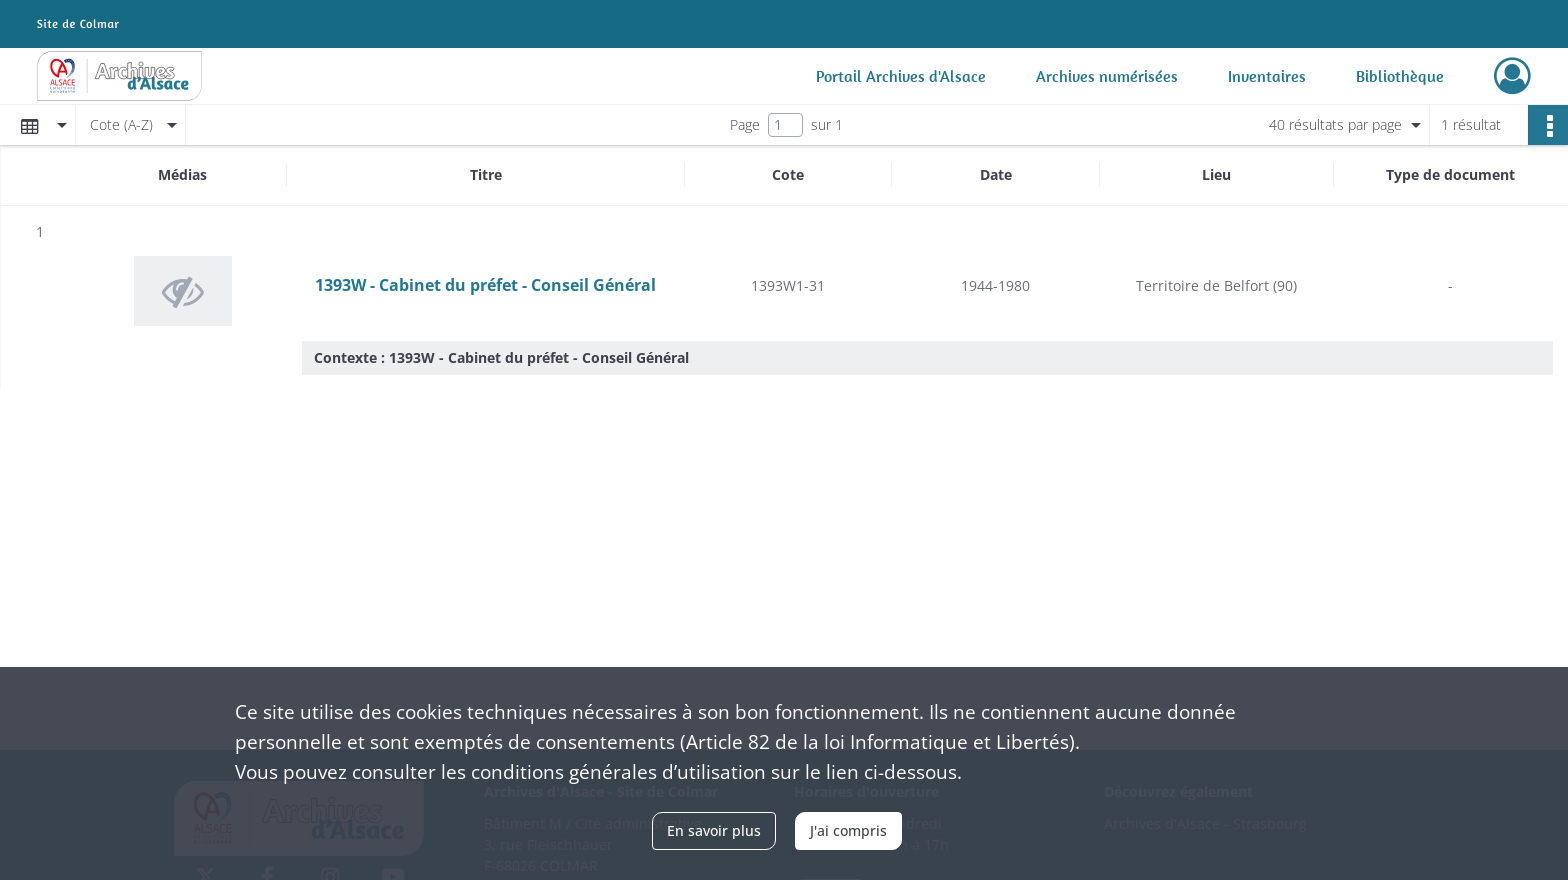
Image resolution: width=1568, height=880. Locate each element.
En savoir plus (714, 830)
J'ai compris (848, 830)
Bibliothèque (1400, 76)
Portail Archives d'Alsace (901, 76)
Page (745, 124)
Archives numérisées (1107, 76)
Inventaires (1267, 76)
